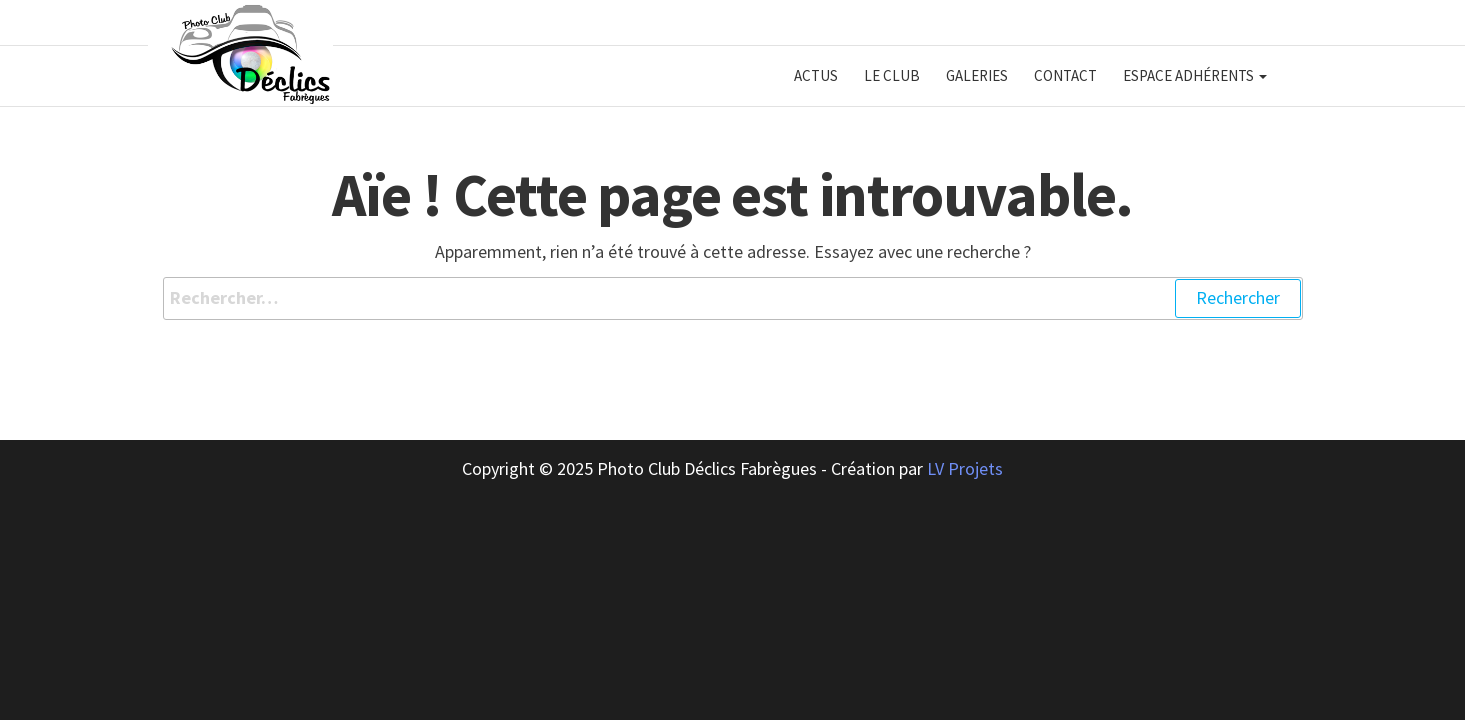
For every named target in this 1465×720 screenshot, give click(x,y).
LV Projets (965, 468)
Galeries (977, 75)
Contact (1065, 75)
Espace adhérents (1195, 75)
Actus (816, 75)
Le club (892, 75)
